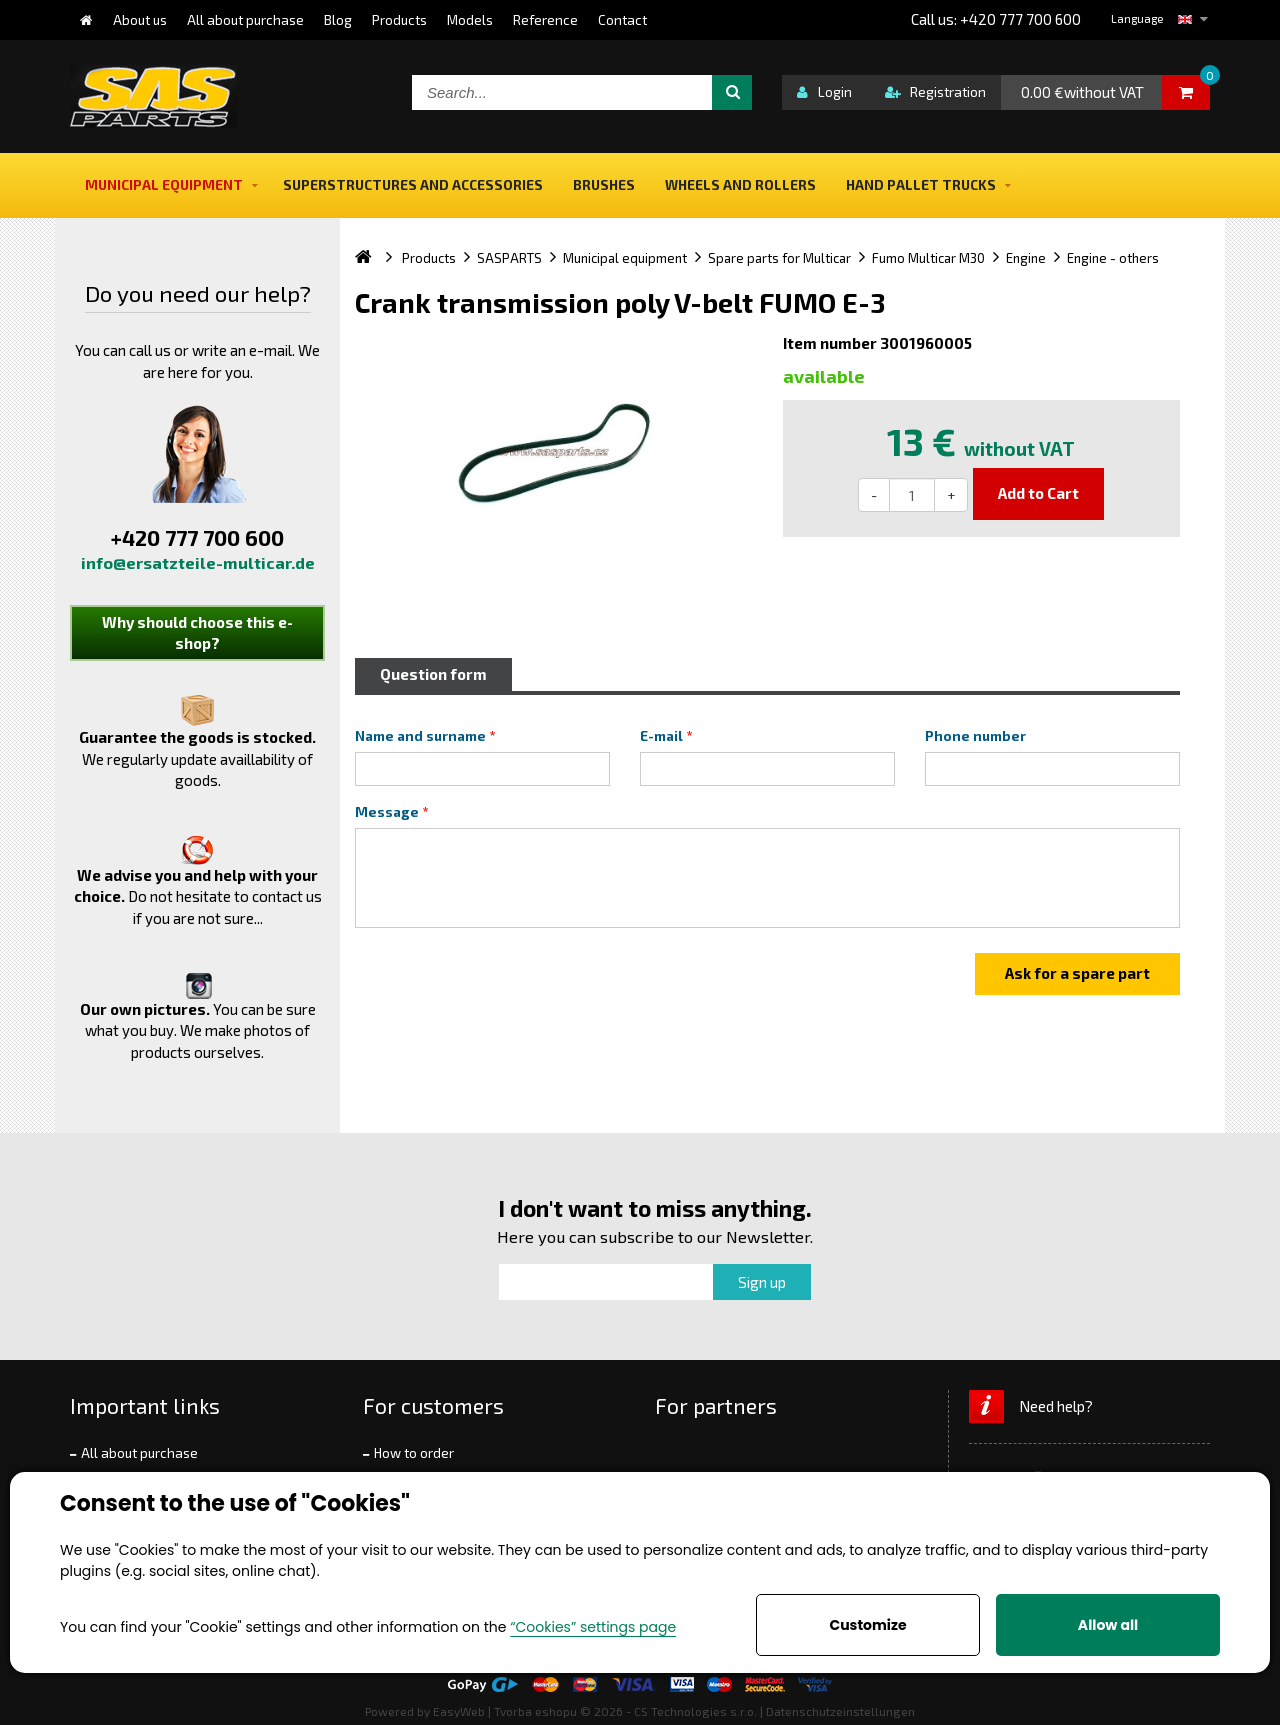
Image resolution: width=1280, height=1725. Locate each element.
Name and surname (420, 736)
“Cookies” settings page (593, 1627)
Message (387, 812)
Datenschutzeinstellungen (840, 1711)
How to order (414, 1453)
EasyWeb (459, 1711)
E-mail (661, 736)
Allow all (1108, 1625)
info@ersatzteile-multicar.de (198, 562)
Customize (867, 1625)
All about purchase (139, 1453)
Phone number (975, 736)
